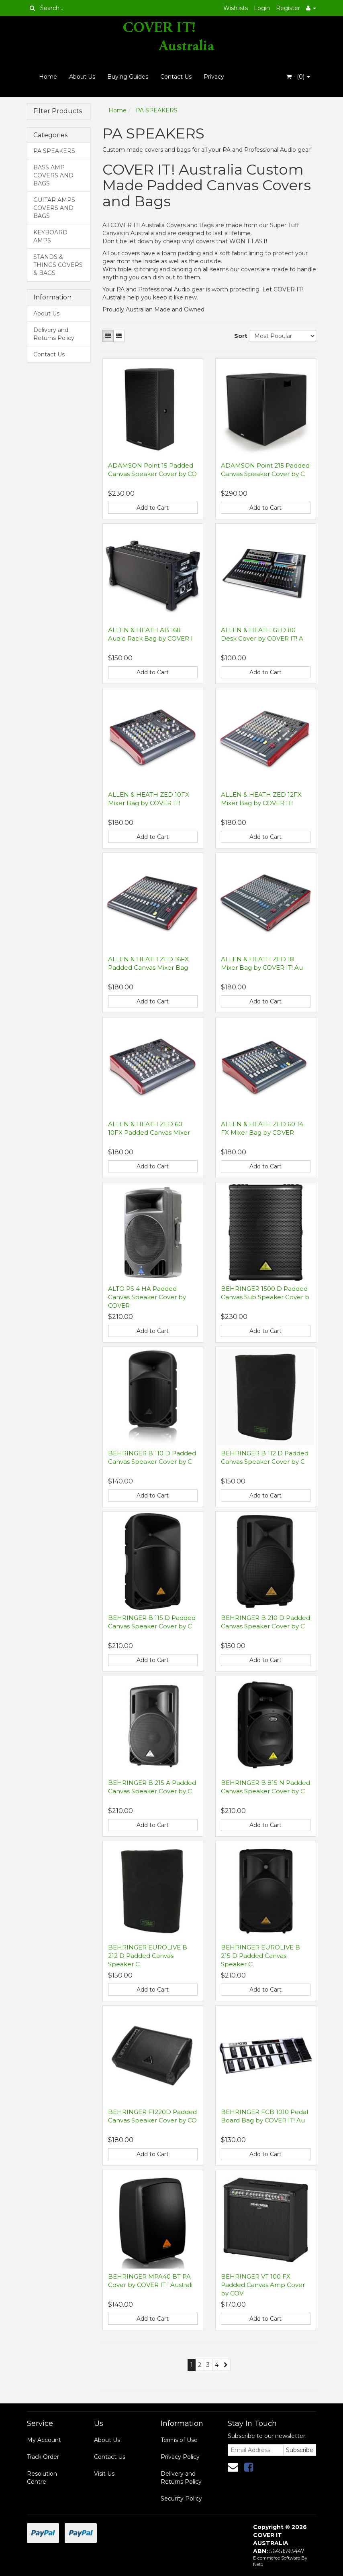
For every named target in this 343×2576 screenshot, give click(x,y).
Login (262, 8)
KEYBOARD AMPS (50, 236)
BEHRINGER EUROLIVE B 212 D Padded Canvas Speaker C (147, 1955)
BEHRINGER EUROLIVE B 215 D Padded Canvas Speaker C (260, 1955)
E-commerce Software (276, 2558)
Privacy (214, 76)
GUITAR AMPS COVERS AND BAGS (54, 208)
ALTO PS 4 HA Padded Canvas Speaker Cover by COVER (147, 1297)
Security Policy (181, 2498)
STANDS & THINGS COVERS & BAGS (58, 265)
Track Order (43, 2456)
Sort (239, 336)
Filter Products (57, 111)
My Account (44, 2440)
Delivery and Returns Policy (53, 334)
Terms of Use (179, 2440)
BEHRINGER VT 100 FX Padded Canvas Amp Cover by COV (263, 2285)
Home (48, 76)
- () (298, 76)
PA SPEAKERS (54, 151)
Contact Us (176, 76)
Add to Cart (153, 507)
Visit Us (104, 2473)
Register (288, 8)
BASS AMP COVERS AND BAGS (53, 175)
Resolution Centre (42, 2477)
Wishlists (235, 8)
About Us (82, 76)
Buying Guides (127, 76)
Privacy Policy (180, 2456)
